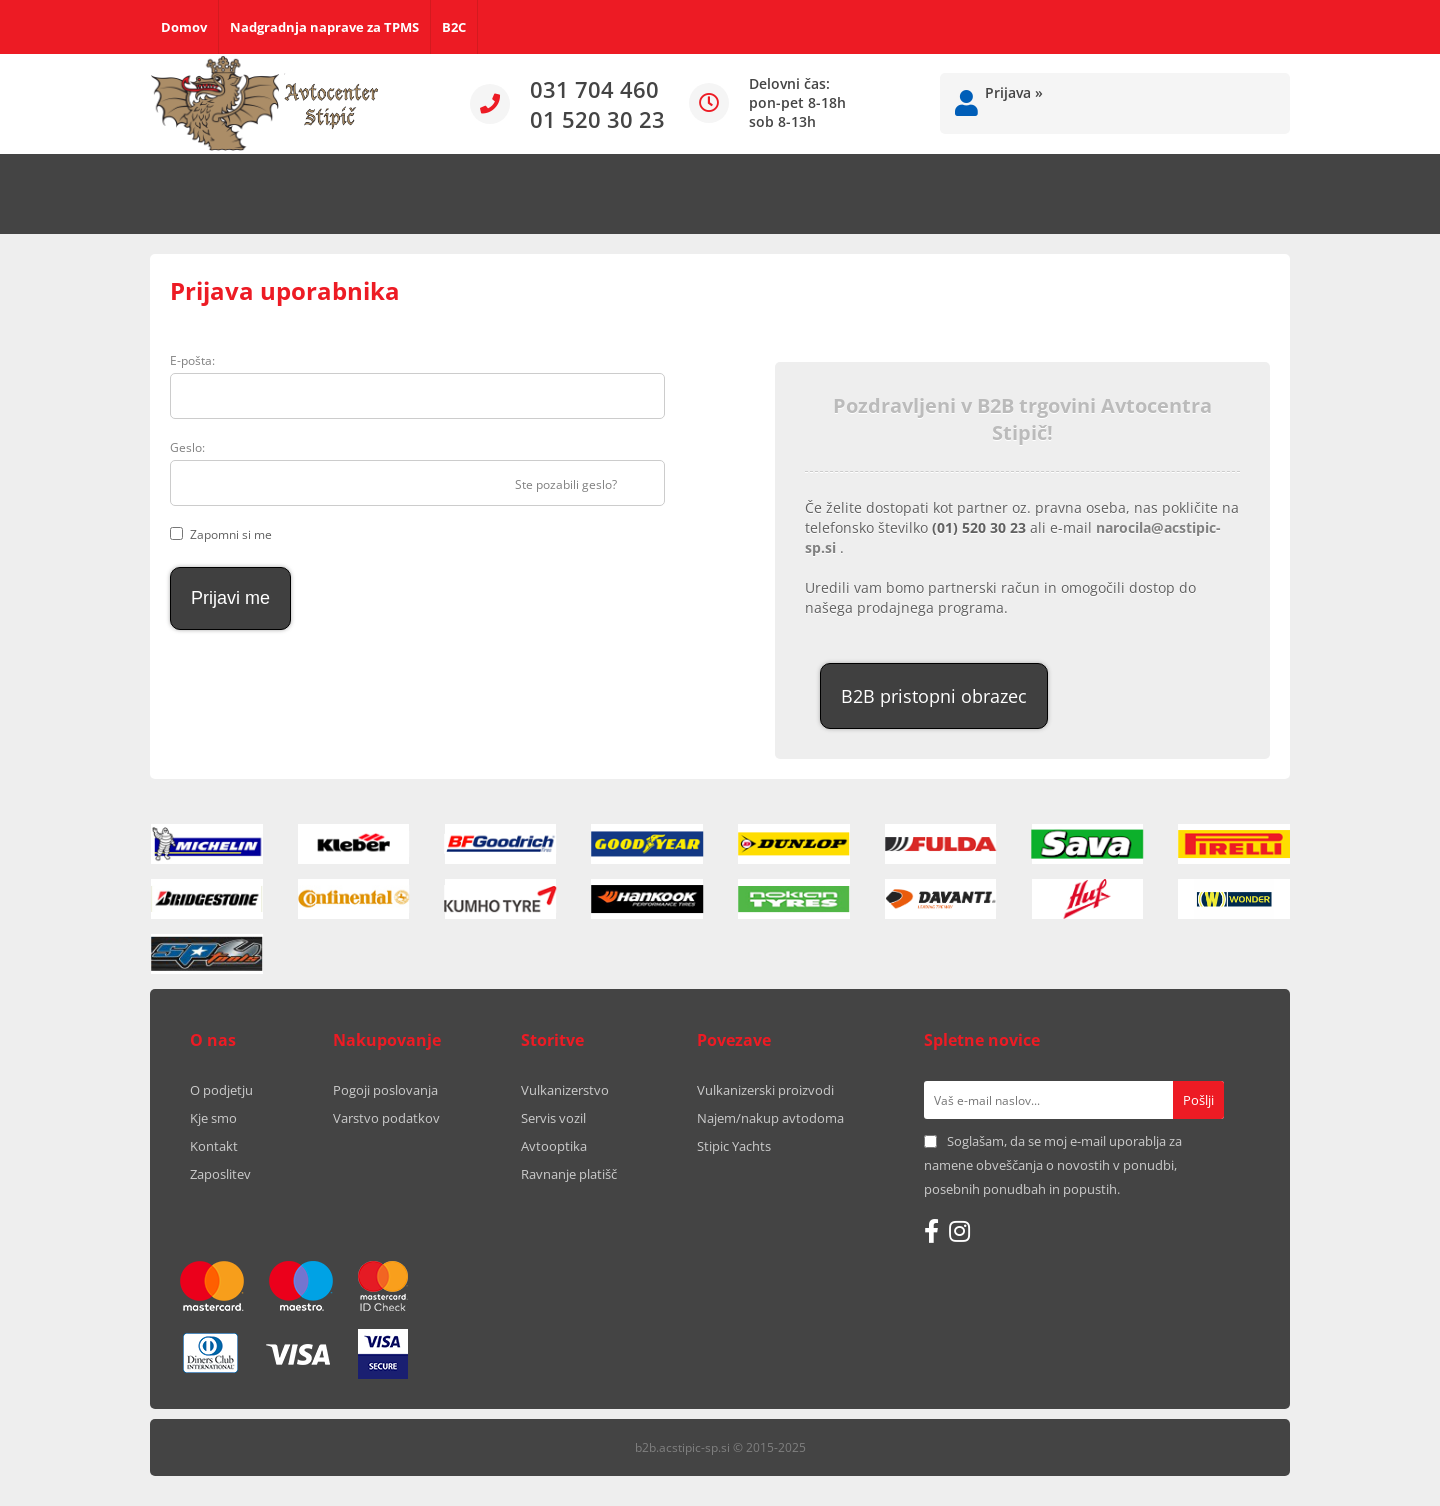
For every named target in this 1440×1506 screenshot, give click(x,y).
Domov (184, 27)
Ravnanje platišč (569, 1174)
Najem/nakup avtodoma (770, 1118)
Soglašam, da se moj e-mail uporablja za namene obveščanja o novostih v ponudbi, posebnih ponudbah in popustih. (1053, 1165)
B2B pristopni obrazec (934, 696)
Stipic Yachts (734, 1146)
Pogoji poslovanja (385, 1090)
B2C (454, 27)
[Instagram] (959, 1231)
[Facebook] (931, 1231)
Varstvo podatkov (386, 1118)
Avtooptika (554, 1146)
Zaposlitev (220, 1174)
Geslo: (187, 447)
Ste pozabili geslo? (566, 484)
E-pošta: (192, 360)
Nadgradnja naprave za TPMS (324, 27)
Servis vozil (553, 1118)
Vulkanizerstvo (565, 1090)
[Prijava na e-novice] (1198, 1100)
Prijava (1014, 92)
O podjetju (221, 1090)
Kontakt (214, 1146)
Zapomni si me (231, 534)
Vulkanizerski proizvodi (765, 1090)
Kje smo (213, 1118)
